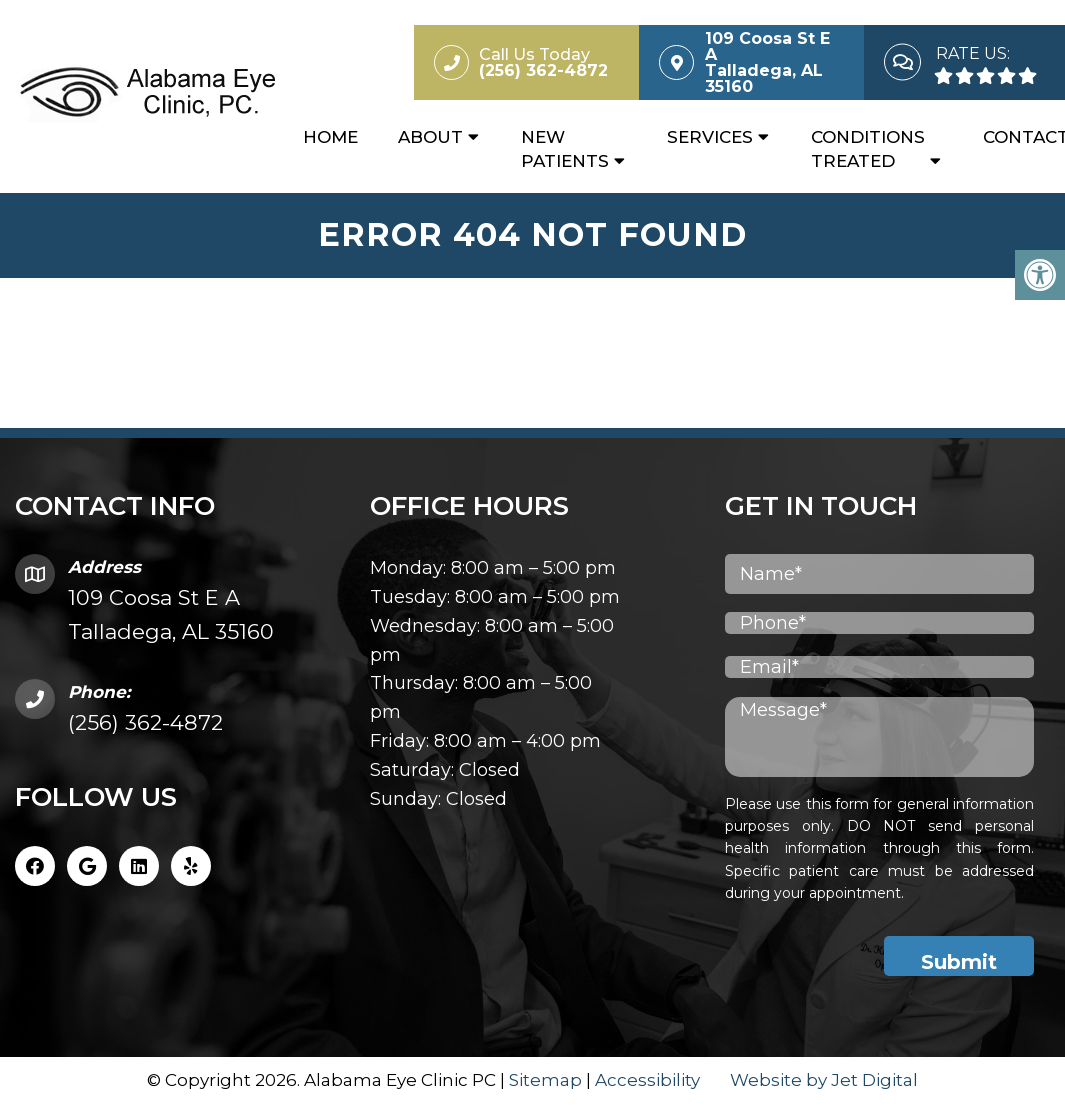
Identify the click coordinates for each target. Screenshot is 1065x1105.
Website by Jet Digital (824, 1080)
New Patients (565, 149)
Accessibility (647, 1080)
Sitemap (545, 1080)
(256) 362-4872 (145, 722)
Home (330, 137)
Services (710, 137)
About (430, 137)
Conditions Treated (868, 149)
